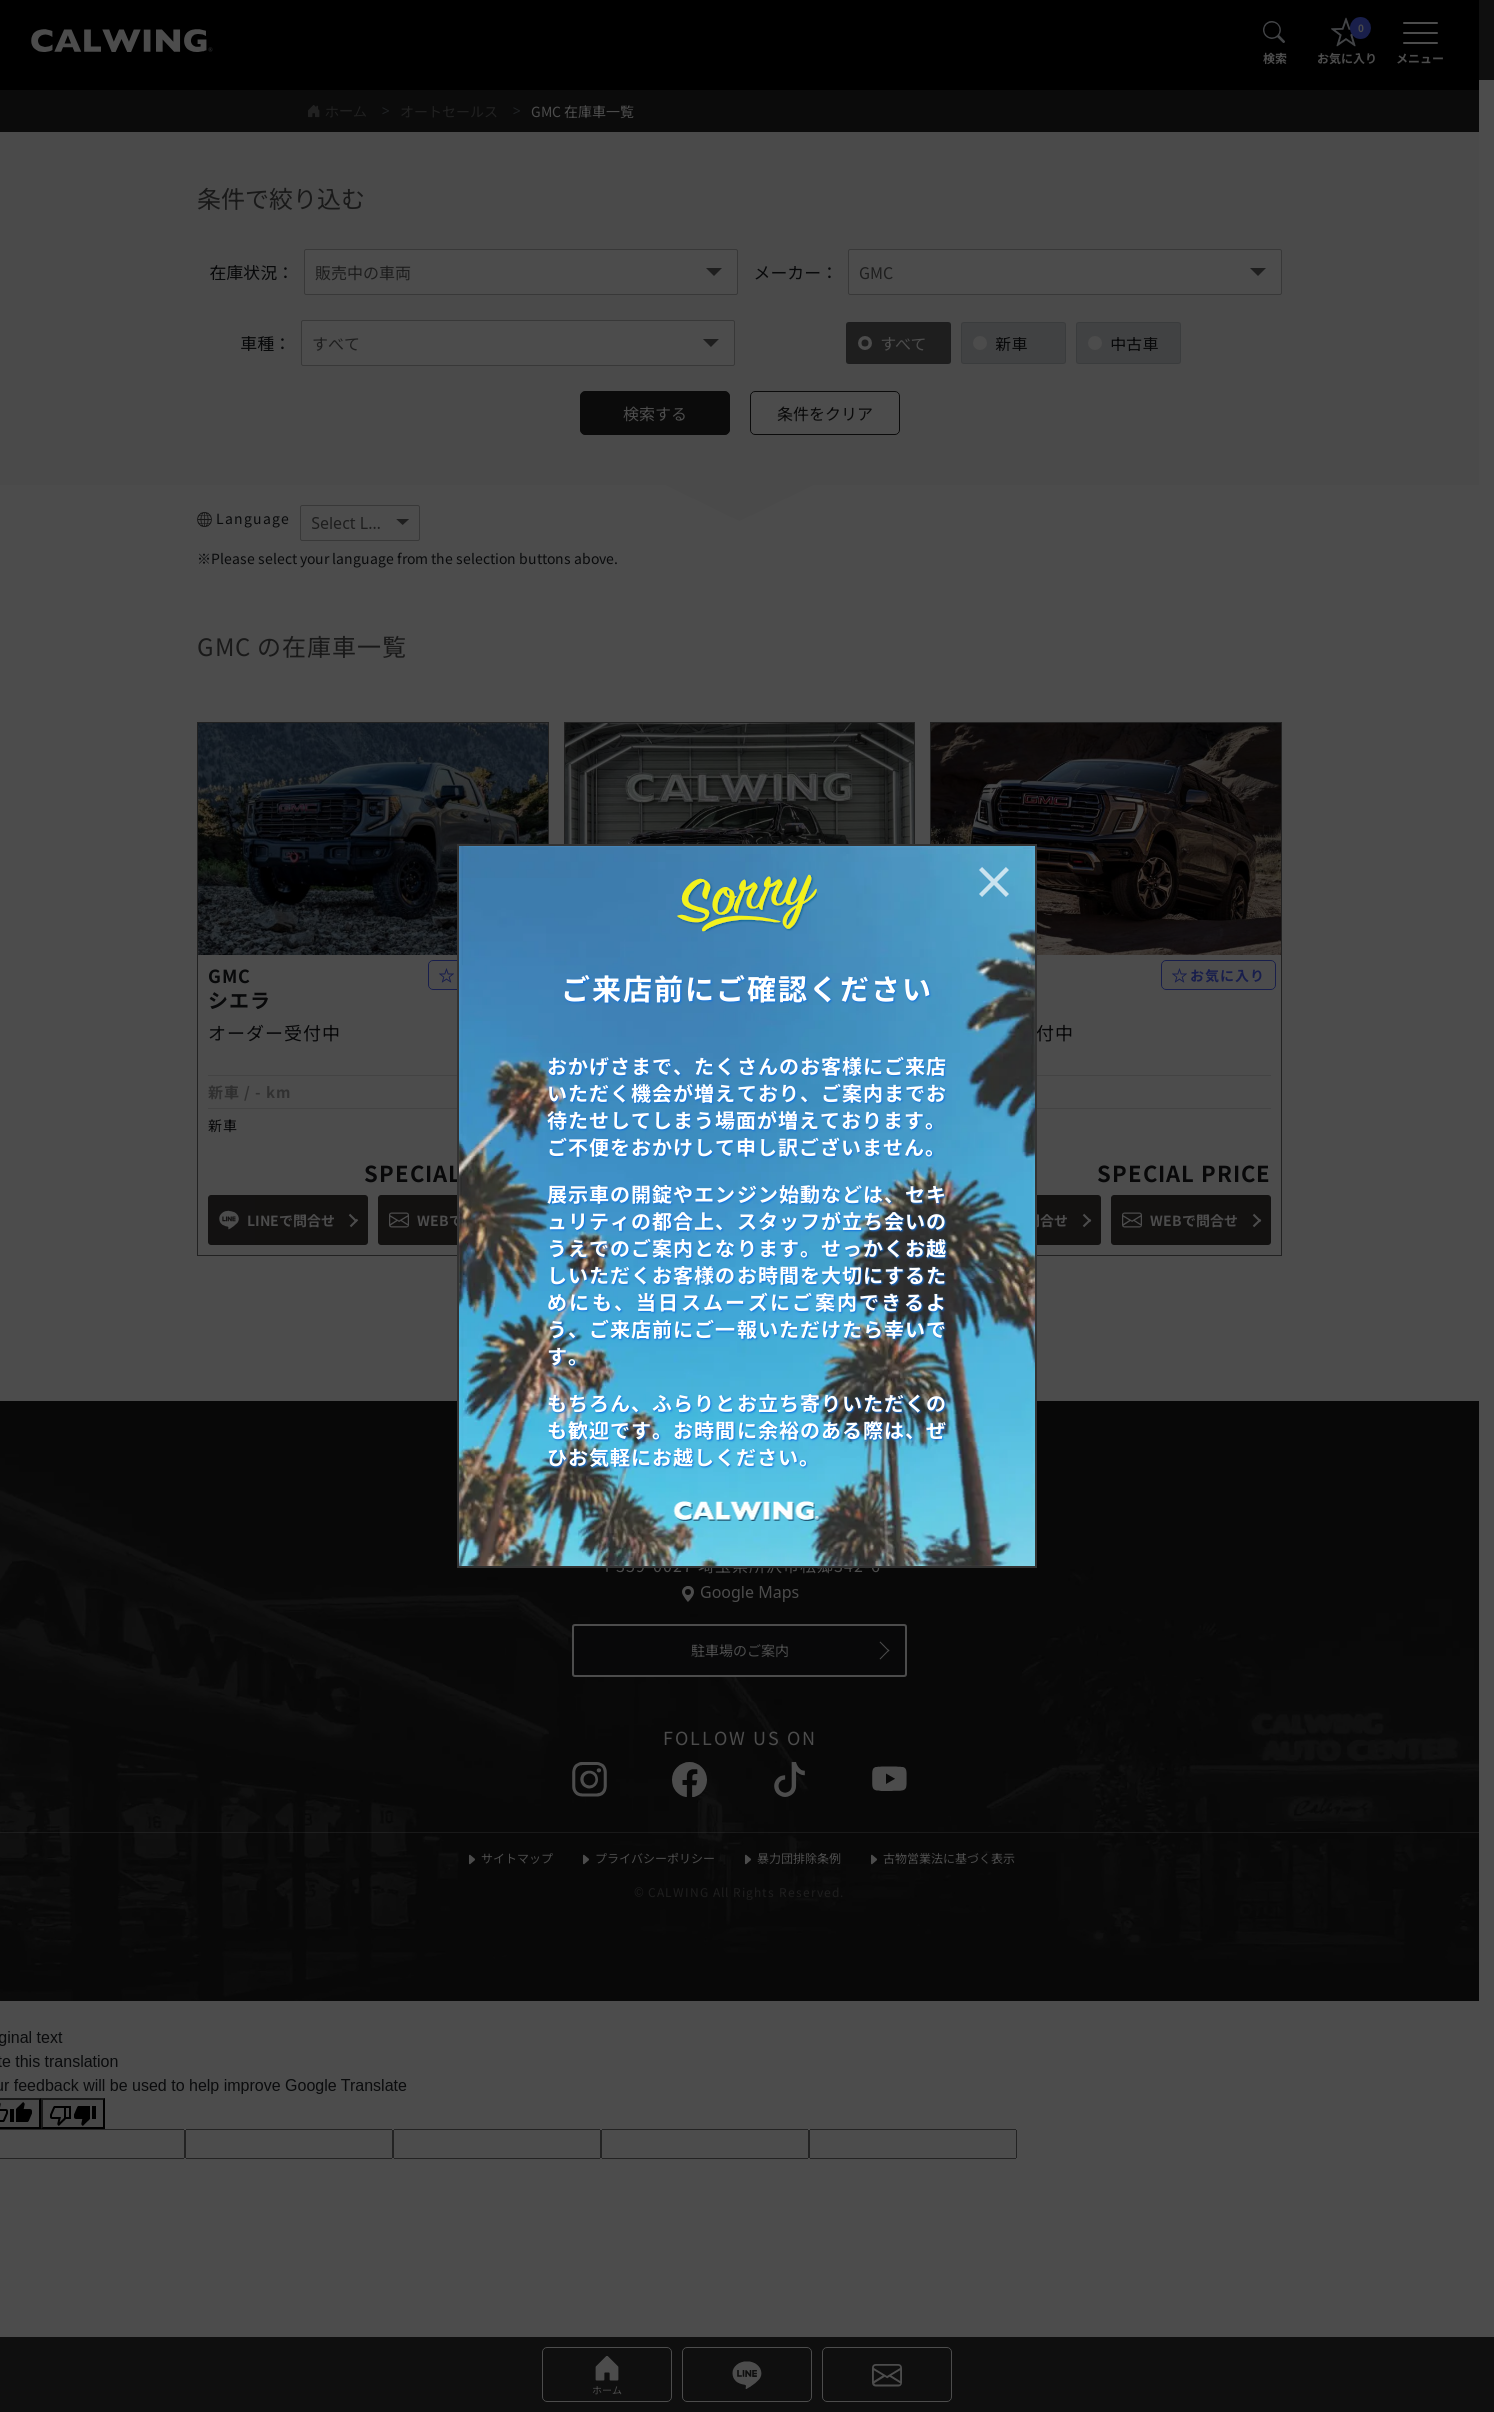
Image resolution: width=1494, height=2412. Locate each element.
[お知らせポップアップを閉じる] (994, 882)
